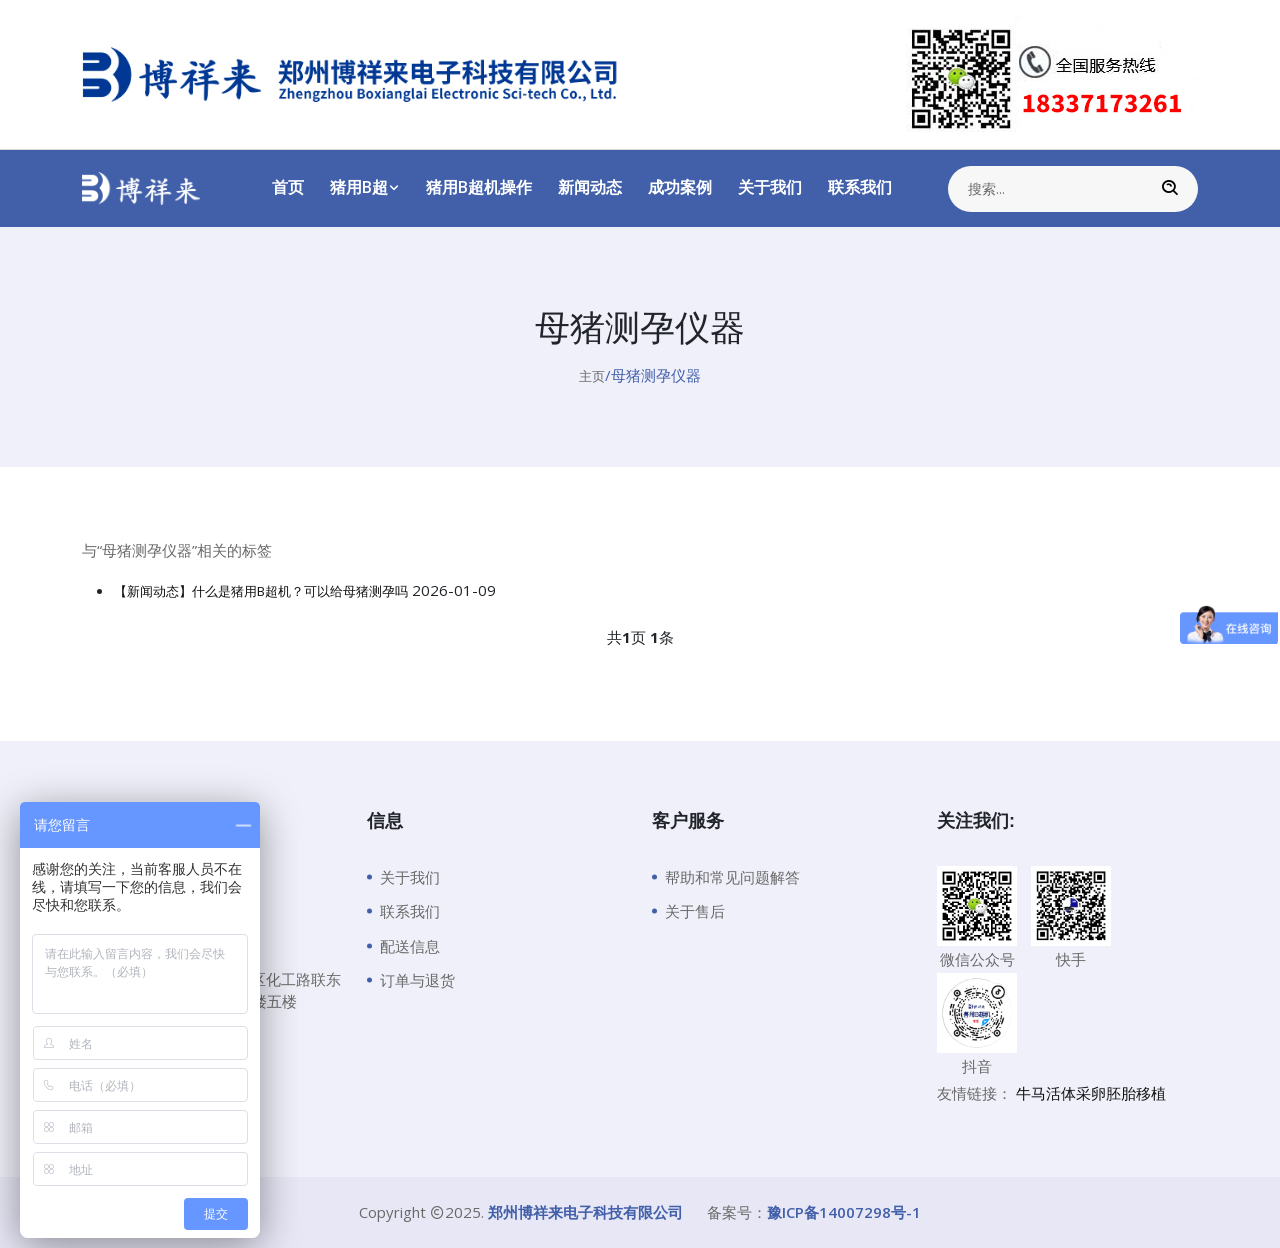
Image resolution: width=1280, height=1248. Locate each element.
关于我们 (770, 187)
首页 (288, 187)
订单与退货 (417, 980)
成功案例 (680, 187)
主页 (592, 375)
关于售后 (695, 911)
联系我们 (860, 187)
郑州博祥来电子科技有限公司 (585, 1212)
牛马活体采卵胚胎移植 (1091, 1093)
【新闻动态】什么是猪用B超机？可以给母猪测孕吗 (284, 590)
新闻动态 (590, 187)
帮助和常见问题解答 (732, 877)
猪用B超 (365, 187)
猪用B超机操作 (479, 187)
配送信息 (410, 946)
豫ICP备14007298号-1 (844, 1212)
